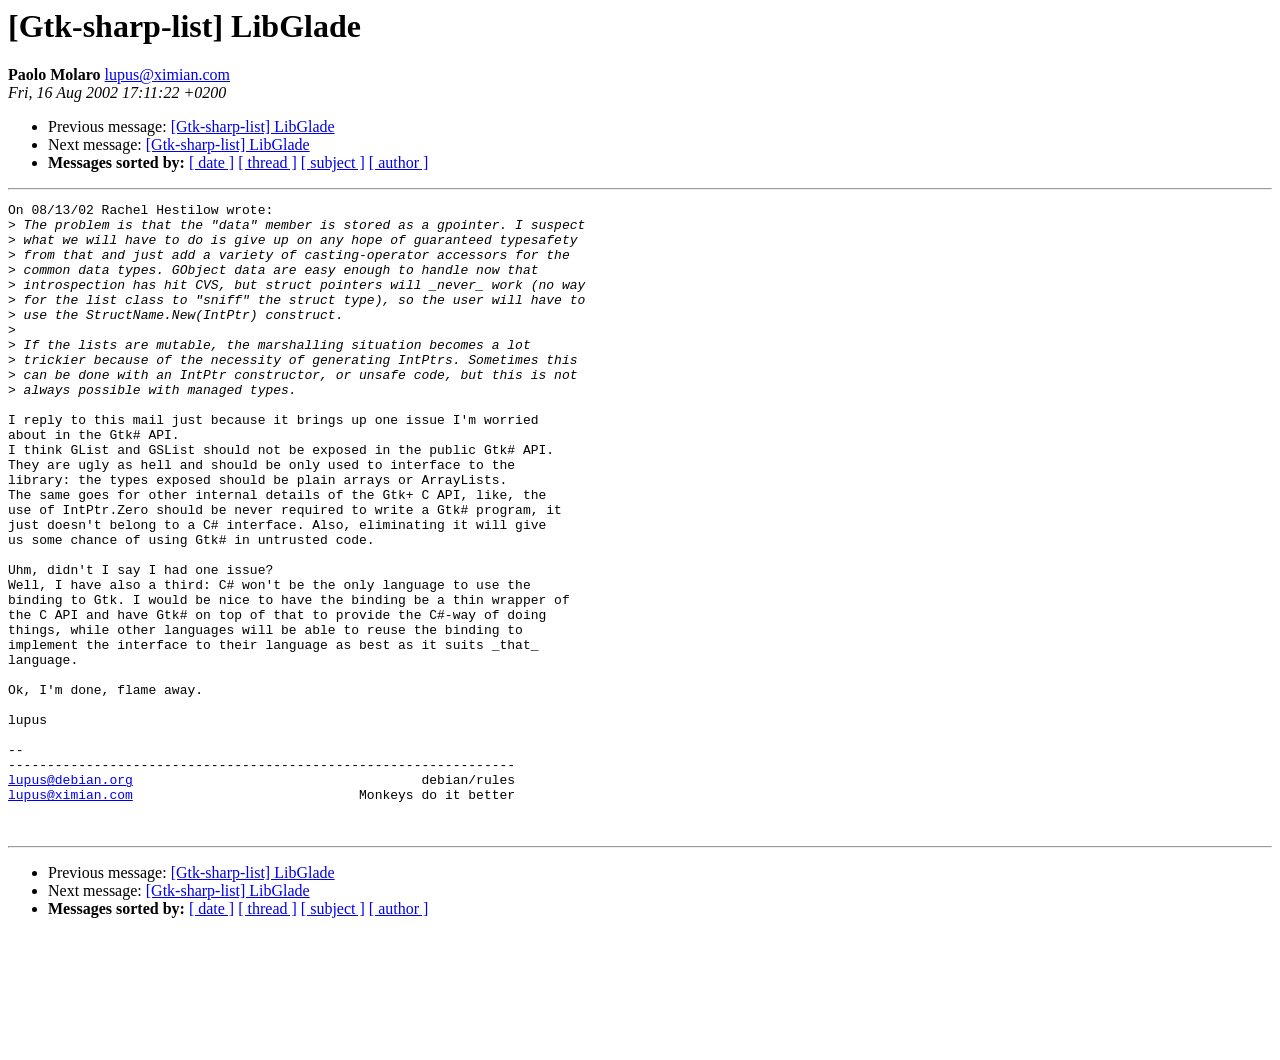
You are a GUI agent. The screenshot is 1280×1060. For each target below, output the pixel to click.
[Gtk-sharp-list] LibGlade (253, 126)
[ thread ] (267, 162)
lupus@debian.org (70, 896)
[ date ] (211, 162)
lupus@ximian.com (167, 74)
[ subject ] (333, 162)
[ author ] (399, 162)
